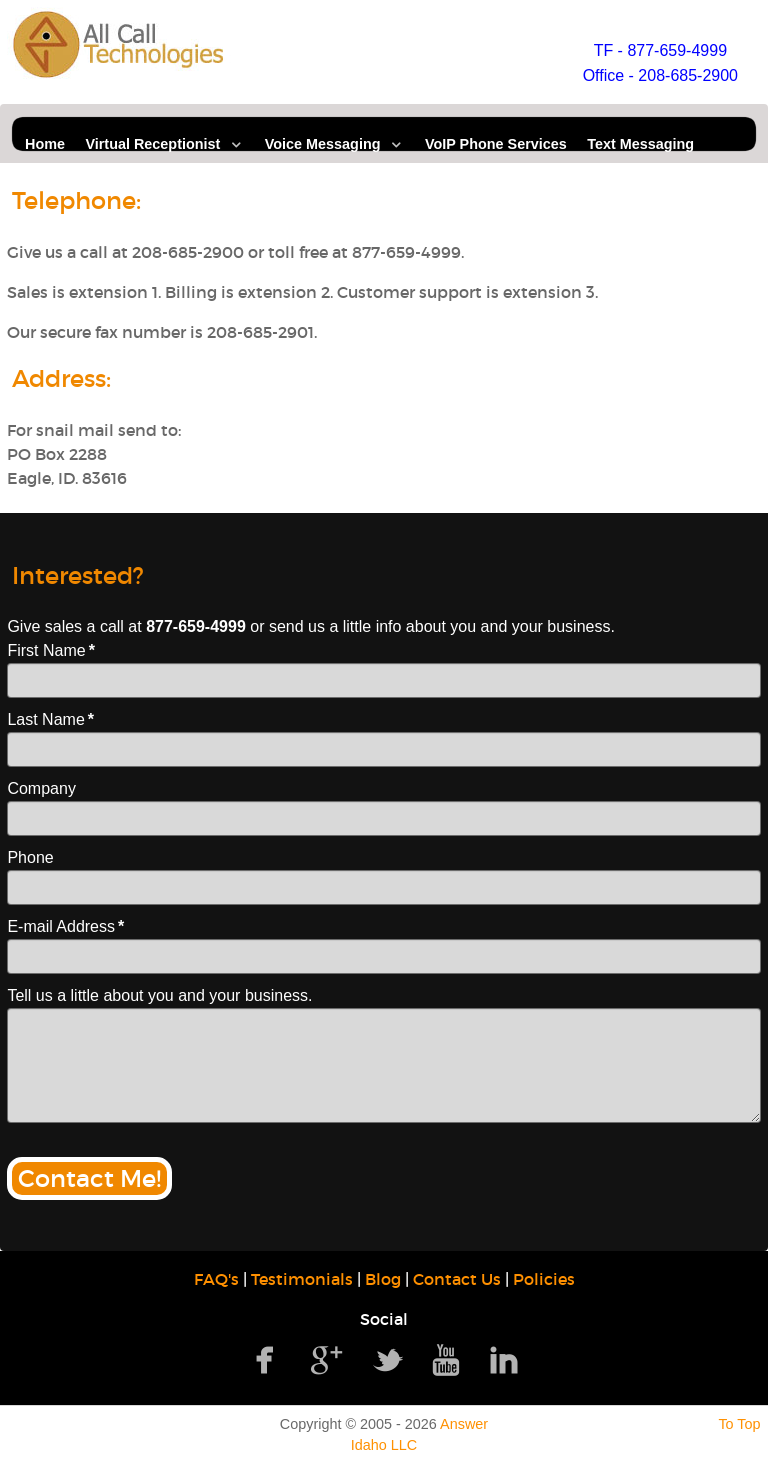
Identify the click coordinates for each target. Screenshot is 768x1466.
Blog (383, 1279)
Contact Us (457, 1279)
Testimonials (302, 1279)
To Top (739, 1424)
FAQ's (216, 1279)
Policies (544, 1279)
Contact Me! (89, 1178)
